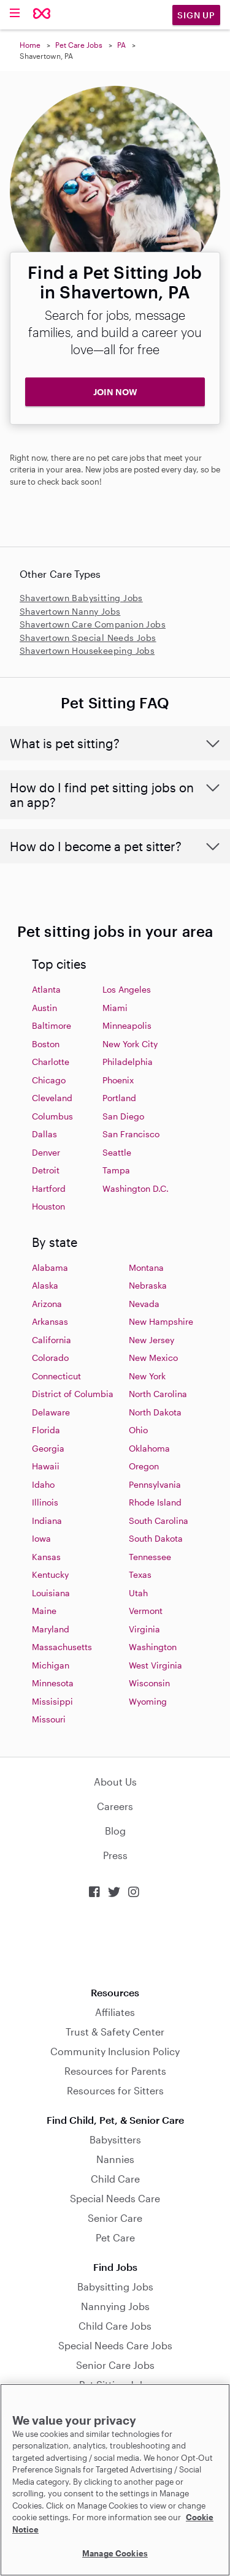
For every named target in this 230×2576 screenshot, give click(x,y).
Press (115, 1855)
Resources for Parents (115, 2071)
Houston (48, 1206)
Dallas (44, 1134)
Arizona (47, 1303)
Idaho (43, 1484)
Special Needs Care (115, 2198)
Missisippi (52, 1701)
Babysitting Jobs (115, 2286)
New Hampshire (161, 1321)
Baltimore (51, 1025)
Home (30, 44)
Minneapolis (126, 1025)
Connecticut (56, 1376)
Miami (115, 1007)
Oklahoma (149, 1448)
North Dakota (155, 1412)
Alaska (45, 1285)
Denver (46, 1152)
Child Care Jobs (115, 2326)
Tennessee (150, 1556)
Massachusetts (62, 1647)
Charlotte (50, 1061)
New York (147, 1376)
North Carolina (158, 1393)
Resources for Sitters (115, 2090)
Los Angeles (126, 989)
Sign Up (196, 15)
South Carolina (158, 1520)
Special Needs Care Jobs (115, 2345)
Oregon (144, 1466)
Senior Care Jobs (115, 2365)
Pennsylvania (155, 1484)
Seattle (116, 1152)
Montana (146, 1267)
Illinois (45, 1502)
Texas (140, 1574)
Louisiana (51, 1593)
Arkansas (50, 1321)
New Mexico (153, 1357)
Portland (119, 1098)
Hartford (49, 1188)
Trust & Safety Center (115, 2031)
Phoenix (118, 1080)
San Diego (123, 1116)
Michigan (50, 1665)
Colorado (50, 1357)
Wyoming (148, 1701)
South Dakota (156, 1538)
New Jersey (151, 1340)
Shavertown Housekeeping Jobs (87, 650)
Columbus (52, 1116)
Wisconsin (149, 1683)
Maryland (50, 1629)
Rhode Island (155, 1502)
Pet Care (115, 2237)
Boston (45, 1044)
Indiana (47, 1520)
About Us (115, 1781)
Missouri (49, 1719)
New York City (130, 1044)
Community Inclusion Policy (115, 2051)
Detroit (45, 1170)
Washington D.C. (135, 1188)
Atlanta (46, 989)
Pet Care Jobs (78, 44)
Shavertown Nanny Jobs (70, 611)
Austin (44, 1007)
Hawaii (45, 1466)
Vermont (146, 1610)
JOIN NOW (115, 392)
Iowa (41, 1538)
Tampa (116, 1170)
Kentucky (50, 1574)
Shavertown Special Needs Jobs (88, 637)
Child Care (115, 2178)
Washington (153, 1647)
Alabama (50, 1267)
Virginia (144, 1629)
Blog (115, 1830)
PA (121, 44)
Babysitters (115, 2139)
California (51, 1340)
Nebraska (148, 1285)
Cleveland (52, 1098)
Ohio (138, 1430)
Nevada (144, 1303)
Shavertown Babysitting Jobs (81, 598)
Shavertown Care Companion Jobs (93, 624)
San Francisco (130, 1134)
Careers (115, 1806)
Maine (44, 1610)
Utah (138, 1593)
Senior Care (115, 2218)
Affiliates (115, 2012)
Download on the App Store (115, 1943)
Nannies (115, 2159)
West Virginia (155, 1665)
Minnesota (53, 1683)
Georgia (48, 1448)
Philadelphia (127, 1061)
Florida (46, 1430)
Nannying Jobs (115, 2306)
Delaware (51, 1412)
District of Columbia (72, 1393)
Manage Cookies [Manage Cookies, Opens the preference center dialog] (115, 2553)
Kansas (46, 1556)
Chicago (49, 1080)
